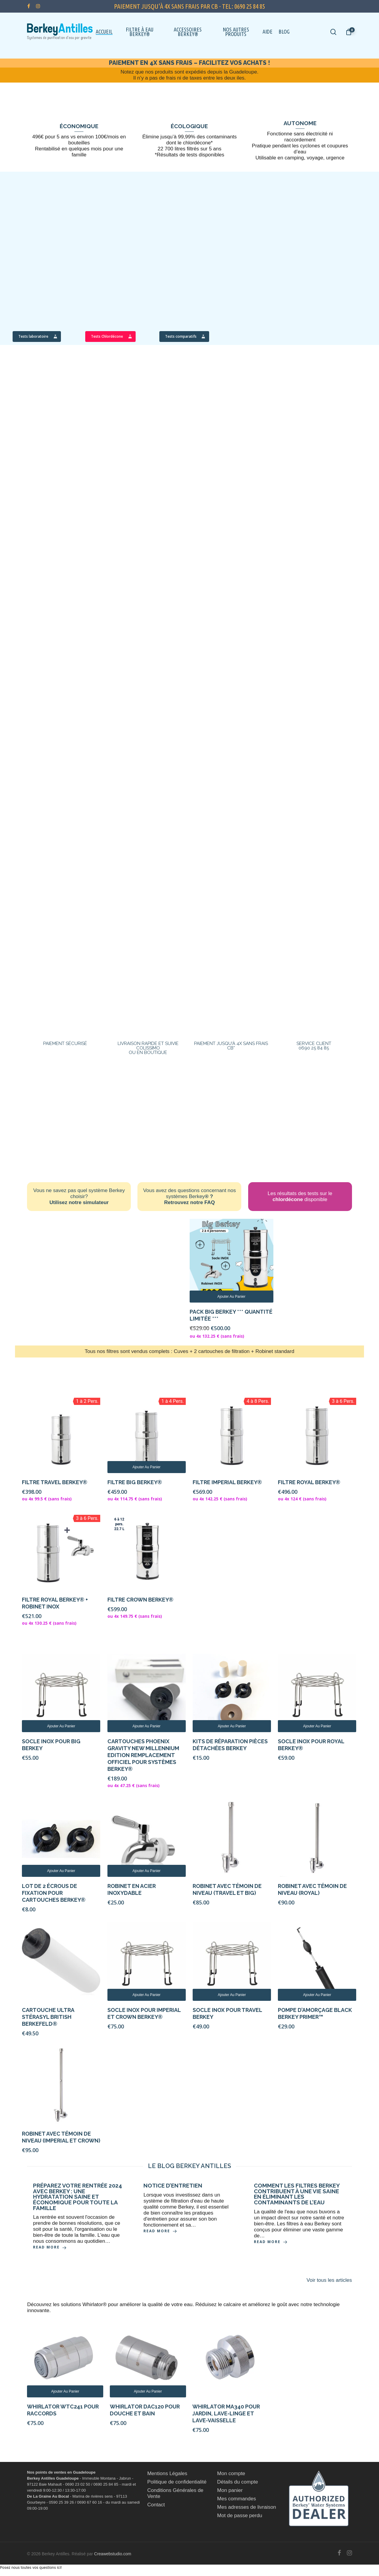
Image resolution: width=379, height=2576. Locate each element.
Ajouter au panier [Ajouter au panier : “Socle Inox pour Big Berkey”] (61, 1726)
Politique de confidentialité (177, 2482)
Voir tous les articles (329, 2280)
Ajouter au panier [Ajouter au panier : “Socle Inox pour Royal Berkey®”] (317, 1726)
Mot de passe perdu (239, 2515)
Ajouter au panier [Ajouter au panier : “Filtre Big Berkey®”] (146, 1467)
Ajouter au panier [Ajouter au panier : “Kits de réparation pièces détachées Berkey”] (232, 1726)
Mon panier (230, 2490)
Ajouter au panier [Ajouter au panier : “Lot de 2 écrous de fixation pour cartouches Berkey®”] (61, 1871)
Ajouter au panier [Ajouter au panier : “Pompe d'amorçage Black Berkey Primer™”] (317, 1995)
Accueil (104, 31)
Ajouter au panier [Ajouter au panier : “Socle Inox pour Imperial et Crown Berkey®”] (146, 1995)
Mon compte (231, 2473)
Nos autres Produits (236, 31)
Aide (267, 31)
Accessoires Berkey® (188, 31)
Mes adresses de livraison (246, 2507)
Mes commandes (236, 2499)
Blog (284, 31)
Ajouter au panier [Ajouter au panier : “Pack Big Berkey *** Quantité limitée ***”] (231, 1296)
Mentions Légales (167, 2473)
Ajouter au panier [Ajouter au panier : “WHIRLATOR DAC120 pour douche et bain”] (148, 2391)
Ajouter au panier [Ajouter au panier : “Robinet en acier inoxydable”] (146, 1871)
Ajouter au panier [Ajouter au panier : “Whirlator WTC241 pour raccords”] (65, 2391)
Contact (156, 2505)
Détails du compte (237, 2482)
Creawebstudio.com (112, 2553)
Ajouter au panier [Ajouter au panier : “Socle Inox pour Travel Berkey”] (232, 1995)
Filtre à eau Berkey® (139, 31)
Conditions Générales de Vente (175, 2493)
